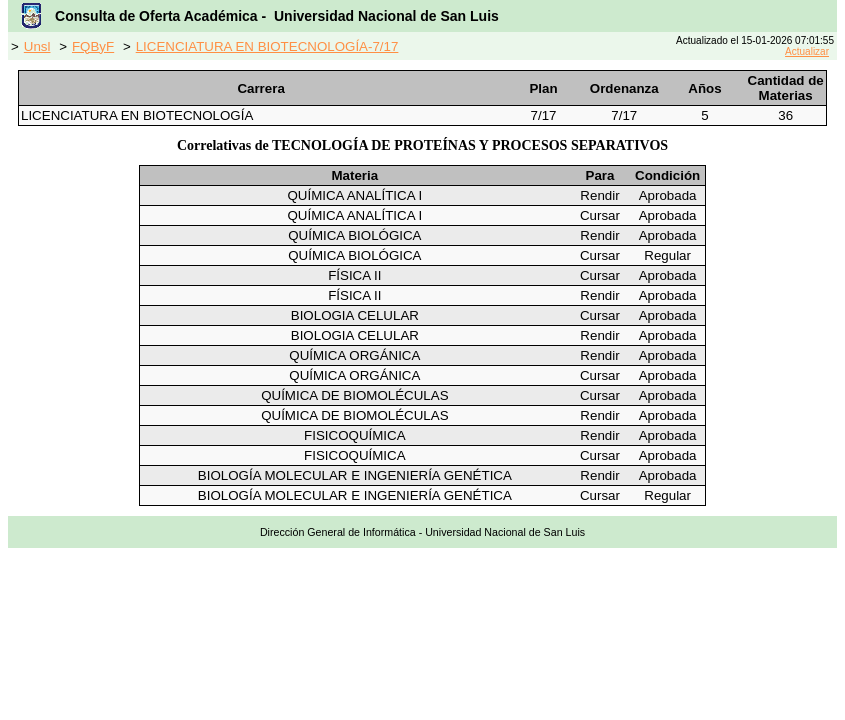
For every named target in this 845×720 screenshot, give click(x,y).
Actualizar (807, 51)
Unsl (37, 46)
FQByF (93, 46)
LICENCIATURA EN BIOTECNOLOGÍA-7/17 (267, 46)
